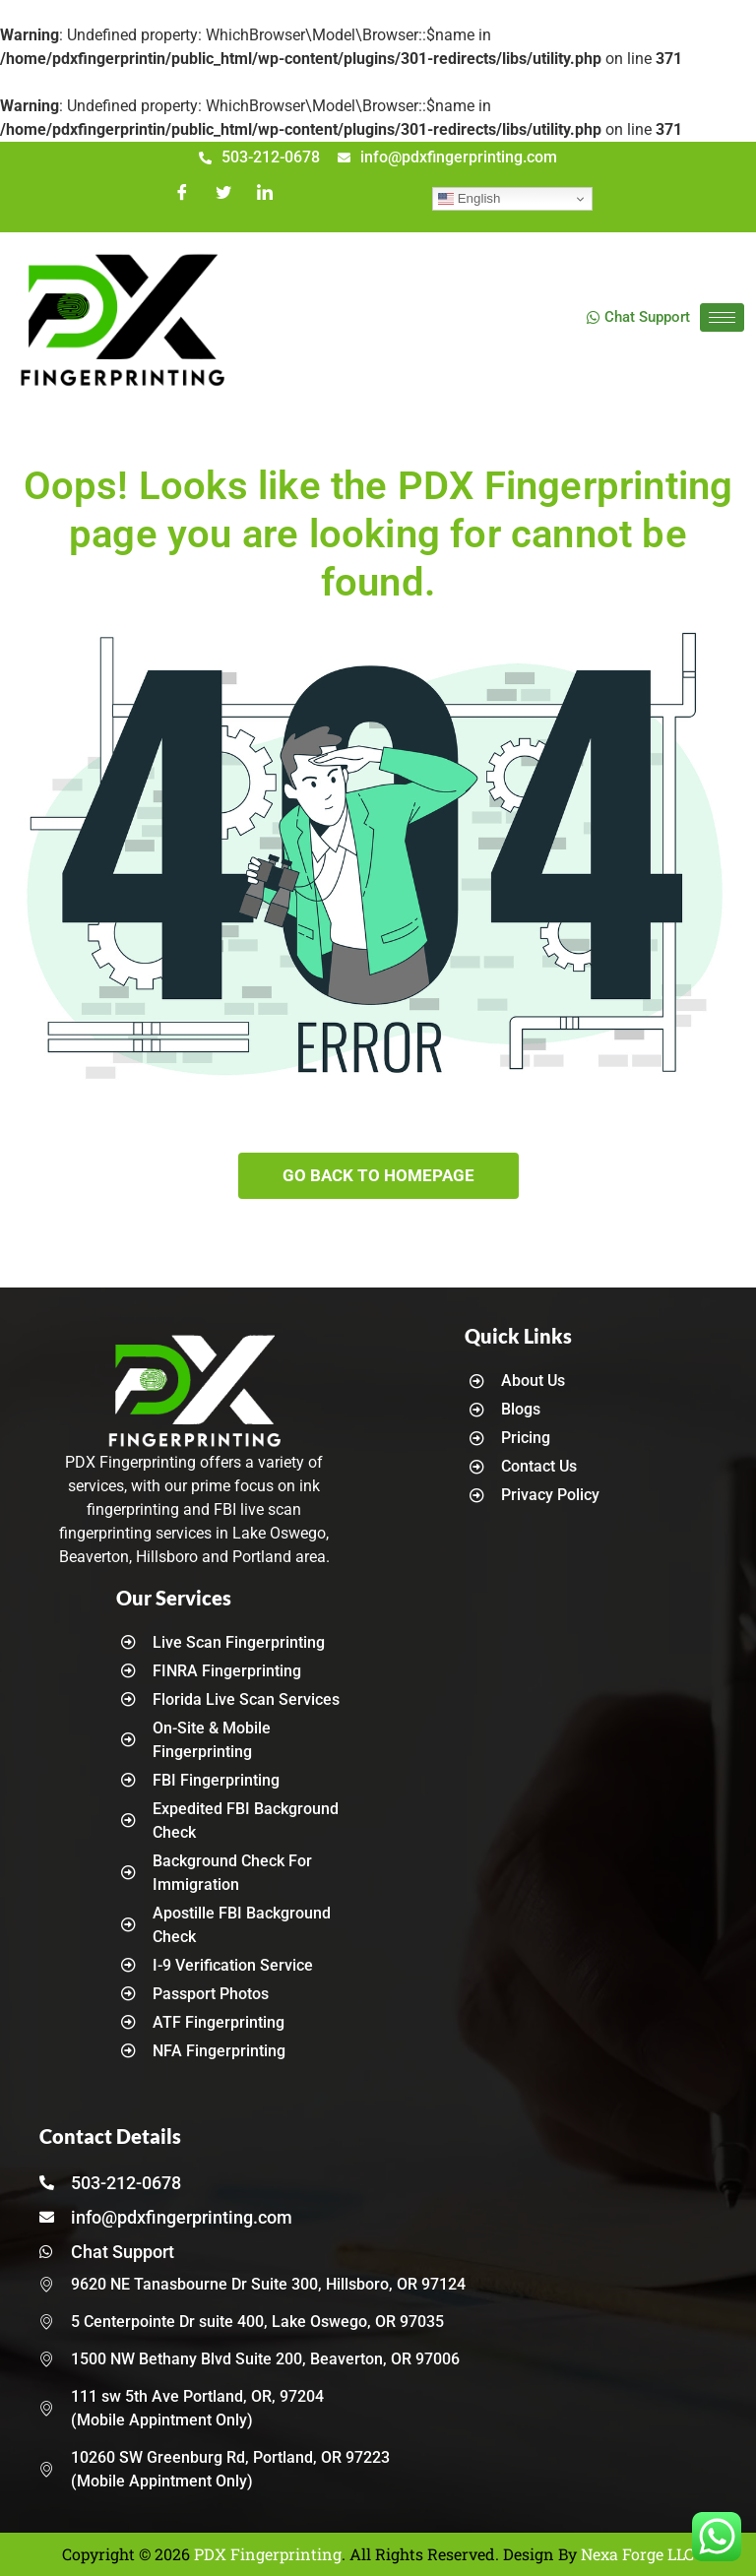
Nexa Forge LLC (637, 2554)
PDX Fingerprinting (268, 2554)
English (469, 199)
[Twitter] (223, 199)
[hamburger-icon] (722, 317)
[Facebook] (182, 199)
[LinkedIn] (265, 199)
